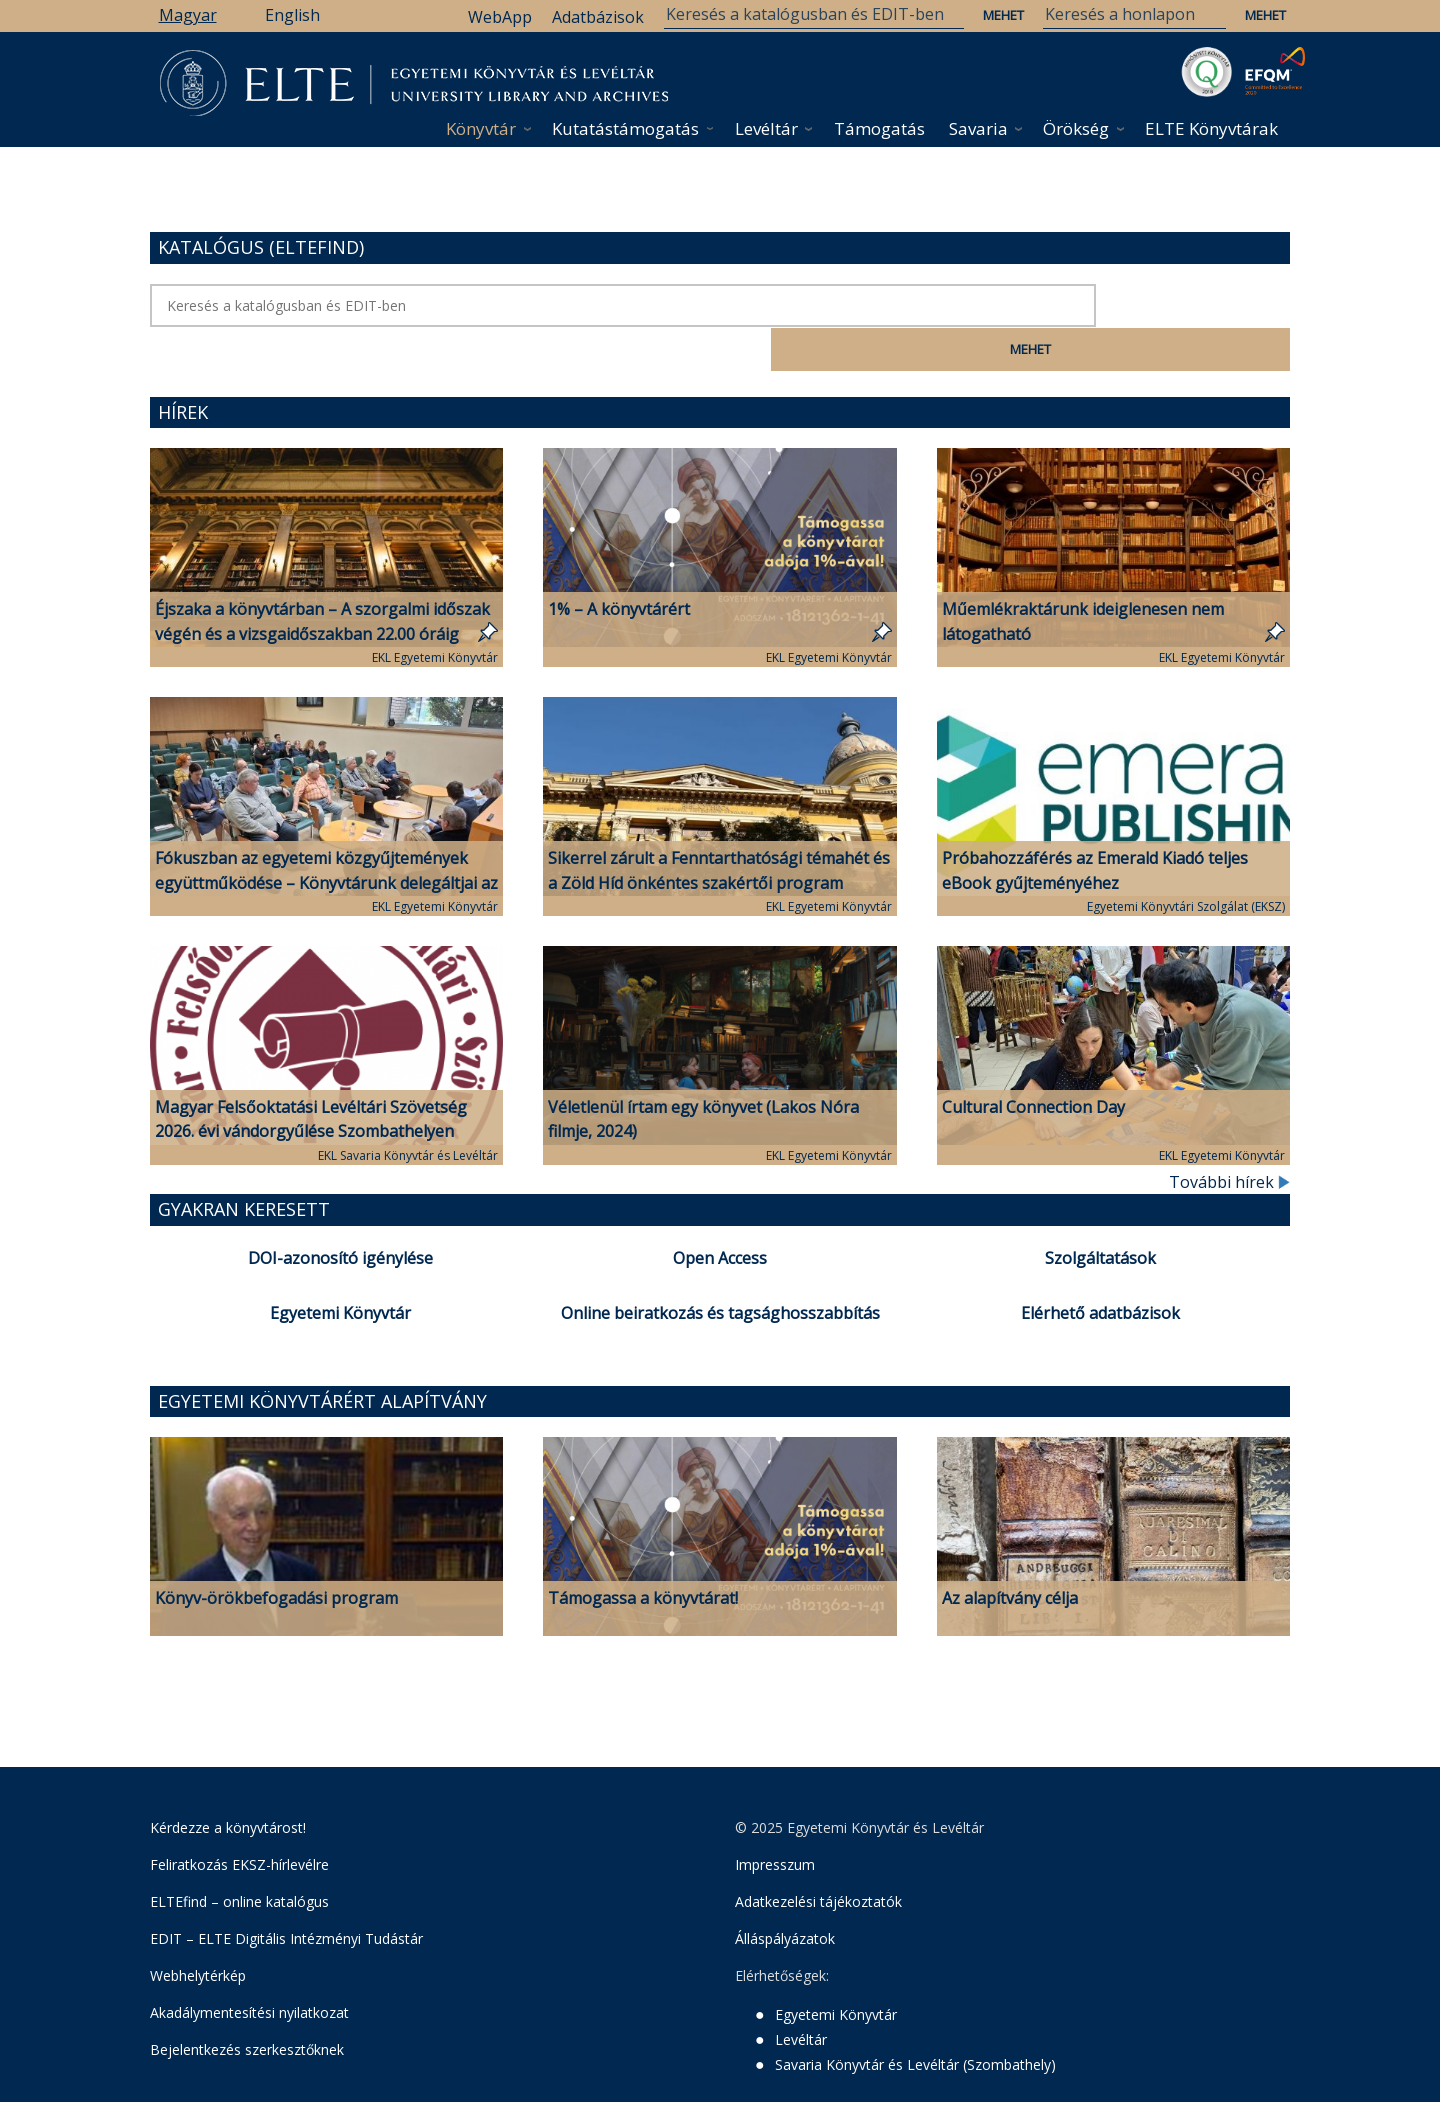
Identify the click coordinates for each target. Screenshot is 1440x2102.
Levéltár (766, 128)
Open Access (720, 1213)
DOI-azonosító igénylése (340, 1213)
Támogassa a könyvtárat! (643, 1553)
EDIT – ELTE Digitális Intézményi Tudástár (286, 1893)
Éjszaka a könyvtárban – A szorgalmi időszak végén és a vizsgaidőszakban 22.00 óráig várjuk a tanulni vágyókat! (322, 589)
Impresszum (775, 1819)
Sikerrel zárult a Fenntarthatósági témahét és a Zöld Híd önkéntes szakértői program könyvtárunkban (719, 838)
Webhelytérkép (198, 1930)
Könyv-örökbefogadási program (276, 1553)
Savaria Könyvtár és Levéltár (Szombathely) (915, 2019)
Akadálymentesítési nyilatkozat (249, 1967)
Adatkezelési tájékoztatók (818, 1856)
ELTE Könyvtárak (1211, 128)
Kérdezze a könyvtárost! (228, 1782)
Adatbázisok (598, 17)
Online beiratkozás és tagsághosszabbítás (720, 1268)
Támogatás (879, 128)
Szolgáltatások (1100, 1213)
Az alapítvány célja (1010, 1553)
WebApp (500, 17)
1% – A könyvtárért (619, 564)
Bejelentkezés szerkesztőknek (247, 2004)
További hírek (1229, 1137)
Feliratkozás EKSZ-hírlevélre (239, 1819)
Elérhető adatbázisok (1100, 1268)
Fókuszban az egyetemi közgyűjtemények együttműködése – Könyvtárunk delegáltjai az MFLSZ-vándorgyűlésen (326, 838)
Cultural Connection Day (1033, 1062)
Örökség (1076, 128)
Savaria (978, 128)
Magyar (188, 15)
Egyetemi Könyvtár (340, 1268)
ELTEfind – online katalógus (239, 1856)
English (292, 15)
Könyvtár (481, 128)
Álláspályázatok (785, 1893)
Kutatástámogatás (625, 128)
